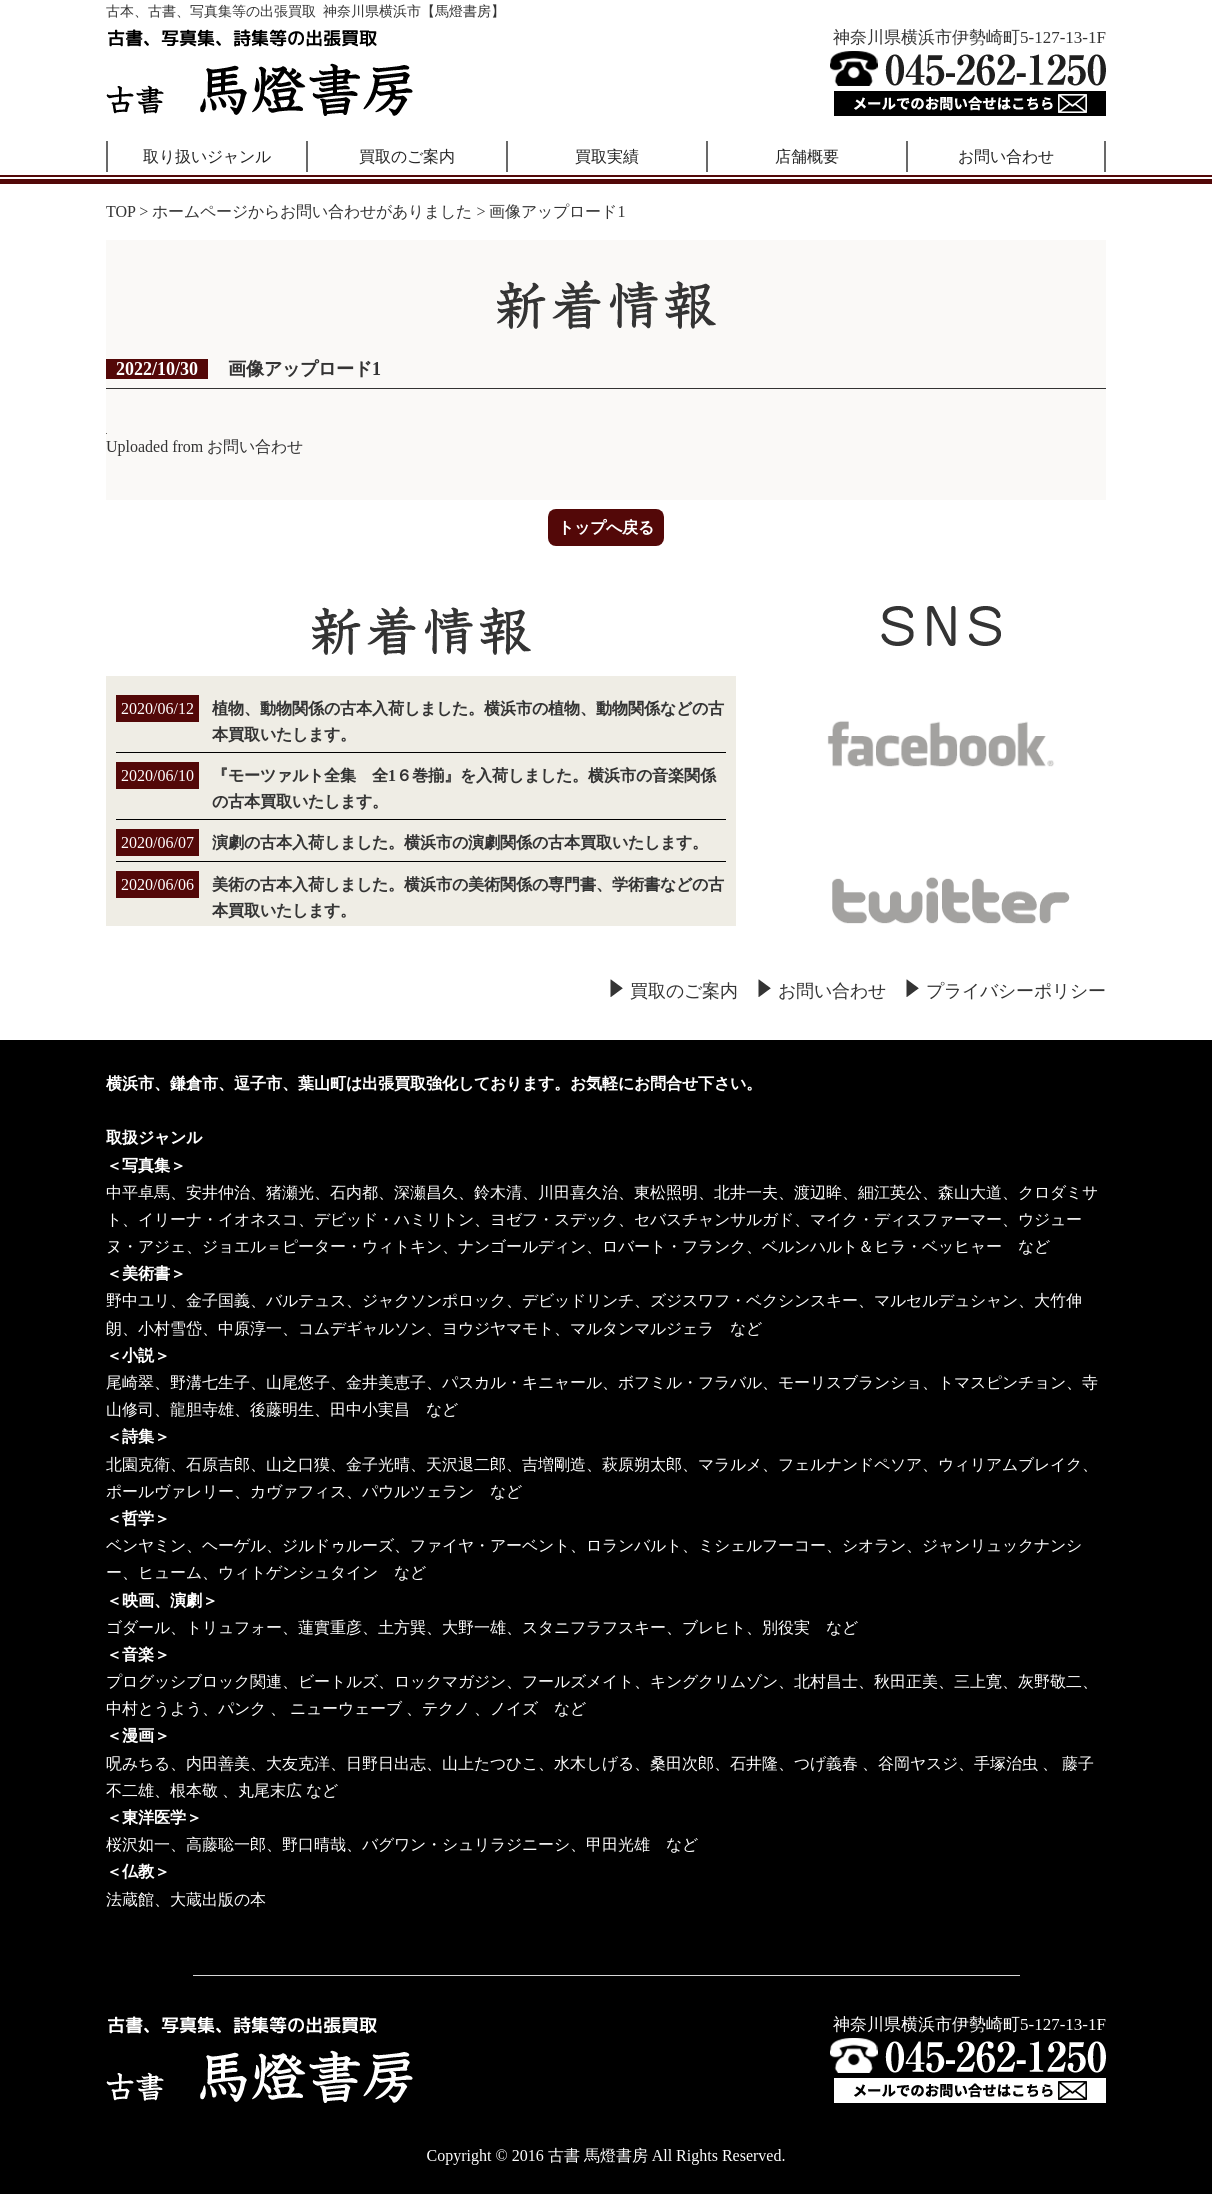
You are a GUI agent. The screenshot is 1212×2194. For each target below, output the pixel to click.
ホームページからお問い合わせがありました (312, 211)
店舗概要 (807, 156)
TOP (120, 211)
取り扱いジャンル (207, 156)
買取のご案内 (407, 156)
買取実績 (607, 156)
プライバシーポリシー (1016, 991)
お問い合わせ (1006, 156)
